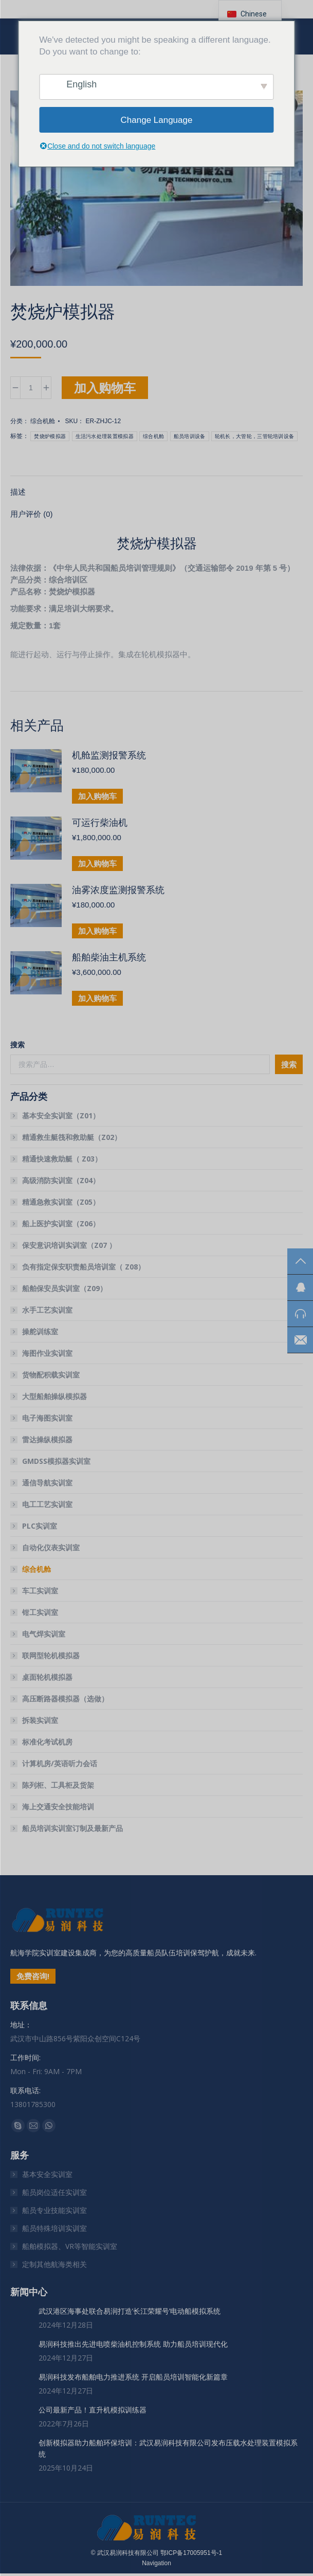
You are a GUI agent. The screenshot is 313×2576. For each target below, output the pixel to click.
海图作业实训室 (47, 1353)
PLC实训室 (39, 1526)
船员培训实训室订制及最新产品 (72, 1828)
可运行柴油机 (99, 823)
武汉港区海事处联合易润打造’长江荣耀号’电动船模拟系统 (129, 2311)
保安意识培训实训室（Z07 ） (69, 1245)
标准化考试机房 (47, 1742)
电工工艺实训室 (47, 1504)
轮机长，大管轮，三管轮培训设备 (254, 436)
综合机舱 (42, 421)
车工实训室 (40, 1590)
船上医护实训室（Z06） (61, 1223)
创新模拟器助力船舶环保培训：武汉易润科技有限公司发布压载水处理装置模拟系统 (168, 2448)
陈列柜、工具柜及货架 (58, 1785)
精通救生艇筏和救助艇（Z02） (71, 1137)
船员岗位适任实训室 (54, 2192)
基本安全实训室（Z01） (61, 1115)
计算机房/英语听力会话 (59, 1763)
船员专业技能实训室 (54, 2210)
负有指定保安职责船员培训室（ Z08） (83, 1267)
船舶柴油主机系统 (109, 957)
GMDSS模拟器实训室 (56, 1461)
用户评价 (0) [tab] (31, 514)
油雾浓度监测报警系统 (118, 890)
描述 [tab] (18, 491)
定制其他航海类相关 (54, 2264)
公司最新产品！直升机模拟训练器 (92, 2410)
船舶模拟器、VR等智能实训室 (69, 2246)
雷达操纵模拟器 (47, 1439)
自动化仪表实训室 (51, 1547)
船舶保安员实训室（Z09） (64, 1288)
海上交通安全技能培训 (58, 1806)
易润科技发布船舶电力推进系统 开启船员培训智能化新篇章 (133, 2377)
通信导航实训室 (47, 1482)
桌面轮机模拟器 (47, 1677)
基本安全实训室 (47, 2174)
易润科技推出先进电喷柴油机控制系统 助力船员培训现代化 (133, 2344)
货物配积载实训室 (51, 1375)
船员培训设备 (190, 436)
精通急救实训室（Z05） (61, 1202)
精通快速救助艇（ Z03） (62, 1159)
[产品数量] (31, 387)
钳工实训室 (40, 1612)
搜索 (17, 1044)
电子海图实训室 (47, 1418)
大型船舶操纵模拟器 (54, 1396)
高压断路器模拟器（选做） (65, 1698)
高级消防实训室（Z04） (61, 1180)
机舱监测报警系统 (109, 755)
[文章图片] (20, 2316)
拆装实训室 (40, 1720)
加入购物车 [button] (97, 796)
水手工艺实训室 (47, 1310)
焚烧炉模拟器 (50, 436)
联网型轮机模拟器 (51, 1655)
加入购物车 (105, 387)
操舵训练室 (40, 1331)
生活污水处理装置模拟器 (105, 436)
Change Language (157, 120)
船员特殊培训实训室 (54, 2228)
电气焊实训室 (43, 1634)
